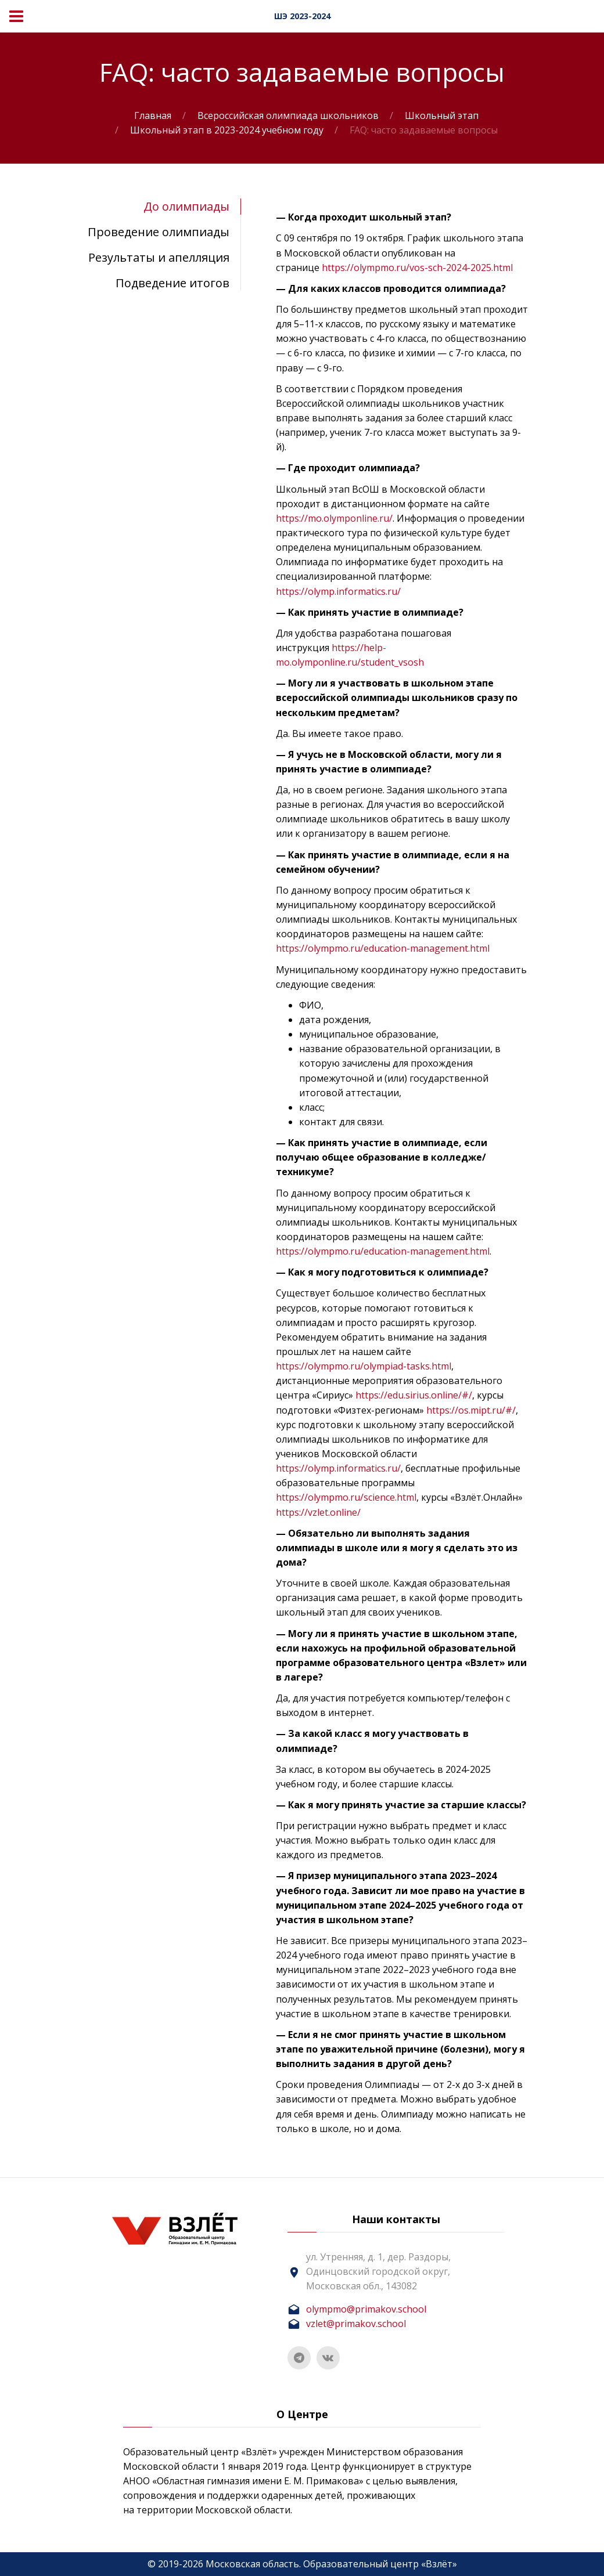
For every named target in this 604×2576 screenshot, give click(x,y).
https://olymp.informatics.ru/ (338, 591)
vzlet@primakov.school (356, 2323)
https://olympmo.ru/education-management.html (383, 948)
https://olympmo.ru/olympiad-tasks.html (363, 1366)
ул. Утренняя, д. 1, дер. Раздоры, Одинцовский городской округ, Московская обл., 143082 (378, 2271)
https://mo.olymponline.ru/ (334, 518)
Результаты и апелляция (158, 257)
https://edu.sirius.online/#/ (413, 1395)
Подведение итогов (172, 283)
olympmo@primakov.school (366, 2309)
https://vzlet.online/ (318, 1512)
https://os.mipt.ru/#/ (471, 1410)
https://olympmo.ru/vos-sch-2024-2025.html (417, 267)
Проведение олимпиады (158, 232)
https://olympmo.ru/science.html (346, 1497)
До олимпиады (186, 206)
